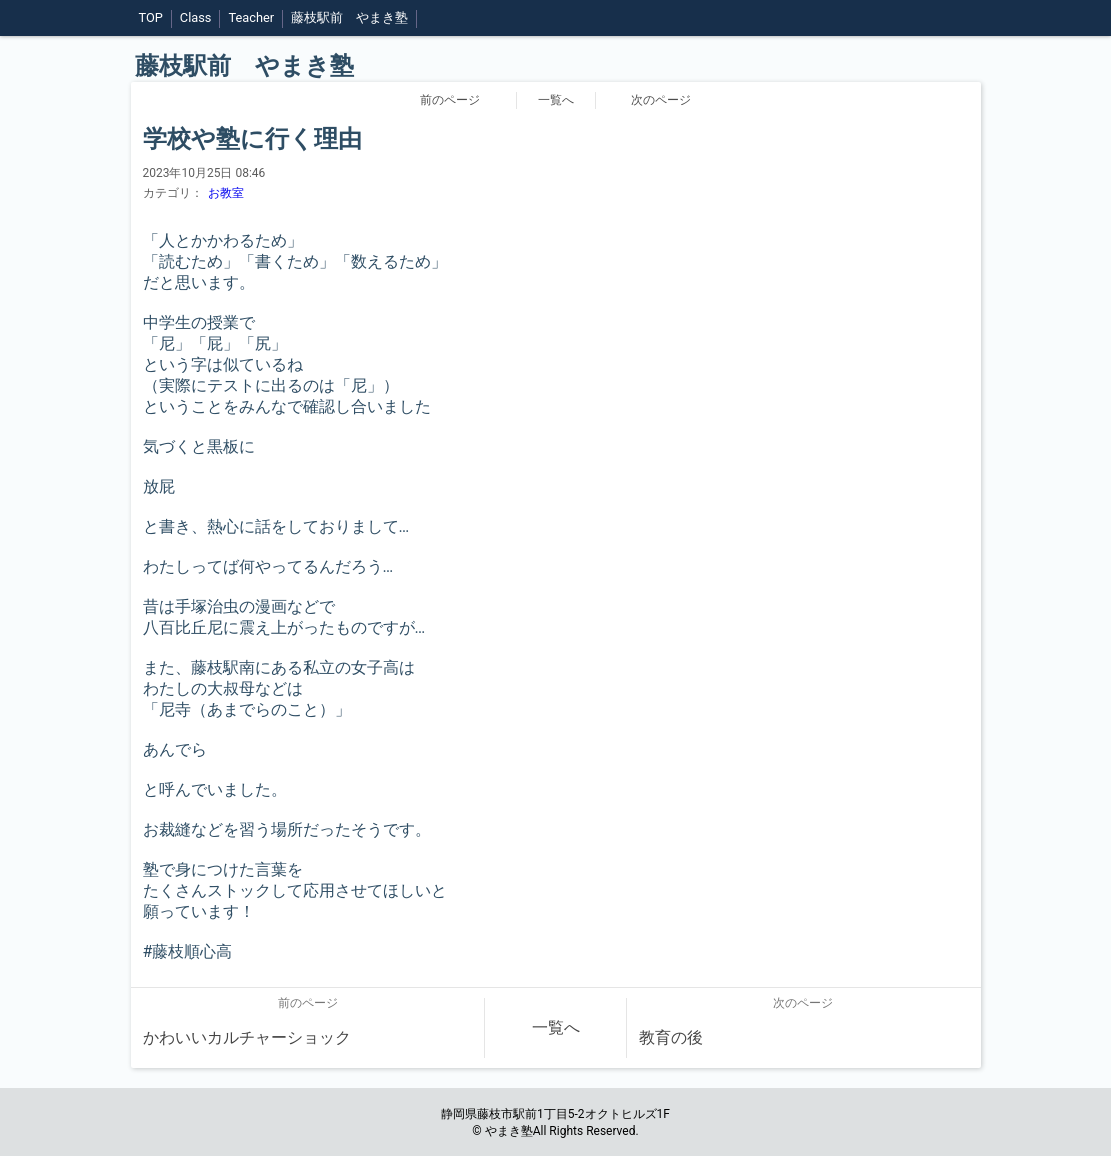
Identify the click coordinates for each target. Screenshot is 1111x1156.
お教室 (226, 193)
